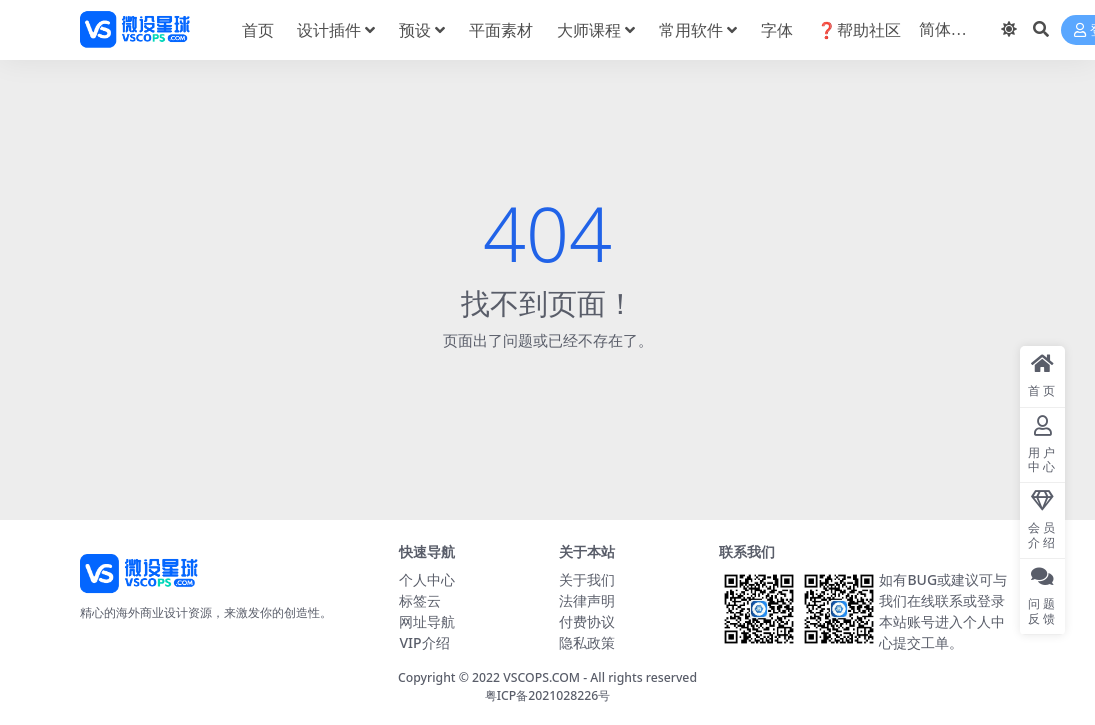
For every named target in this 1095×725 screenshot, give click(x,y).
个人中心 (427, 579)
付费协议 (587, 621)
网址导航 (427, 621)
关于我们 (587, 579)
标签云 (420, 600)
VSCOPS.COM (541, 677)
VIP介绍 (424, 642)
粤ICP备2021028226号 (548, 695)
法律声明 (587, 600)
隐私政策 (587, 642)
